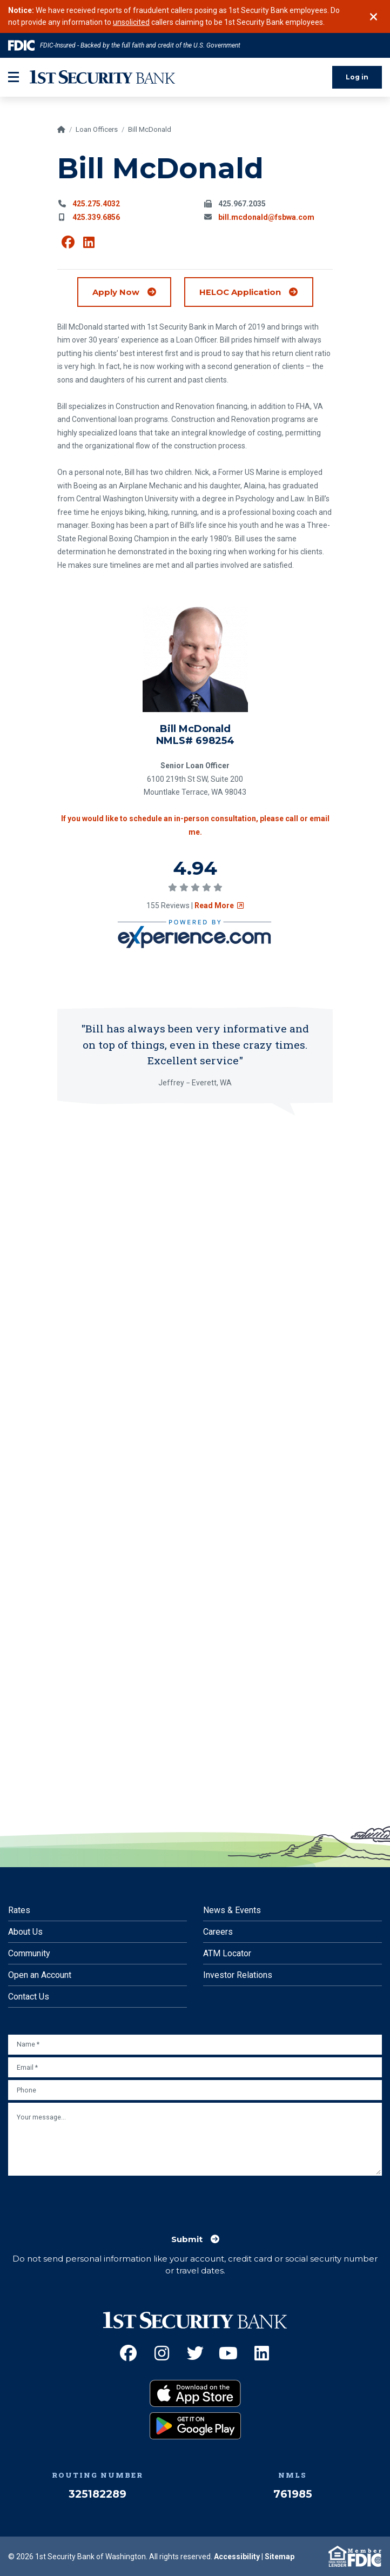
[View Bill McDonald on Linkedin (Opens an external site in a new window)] (89, 265)
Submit (187, 2239)
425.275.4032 (96, 226)
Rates (19, 1910)
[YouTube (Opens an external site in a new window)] (228, 2353)
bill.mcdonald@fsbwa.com (266, 239)
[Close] (373, 28)
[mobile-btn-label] (13, 100)
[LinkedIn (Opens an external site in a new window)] (261, 2353)
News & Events (232, 1910)
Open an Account (39, 1975)
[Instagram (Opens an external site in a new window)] (161, 2353)
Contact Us (28, 1996)
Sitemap (279, 2556)
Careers (218, 1932)
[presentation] (90, 2199)
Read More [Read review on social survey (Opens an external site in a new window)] (219, 927)
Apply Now (115, 314)
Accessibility (237, 2556)
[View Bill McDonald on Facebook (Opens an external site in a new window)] (68, 265)
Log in (357, 99)
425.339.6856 (96, 239)
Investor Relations (237, 1975)
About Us (25, 1932)
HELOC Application (256, 313)
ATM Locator (227, 1953)
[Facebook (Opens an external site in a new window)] (128, 2353)
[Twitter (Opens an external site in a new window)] (195, 2353)
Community (29, 1953)
